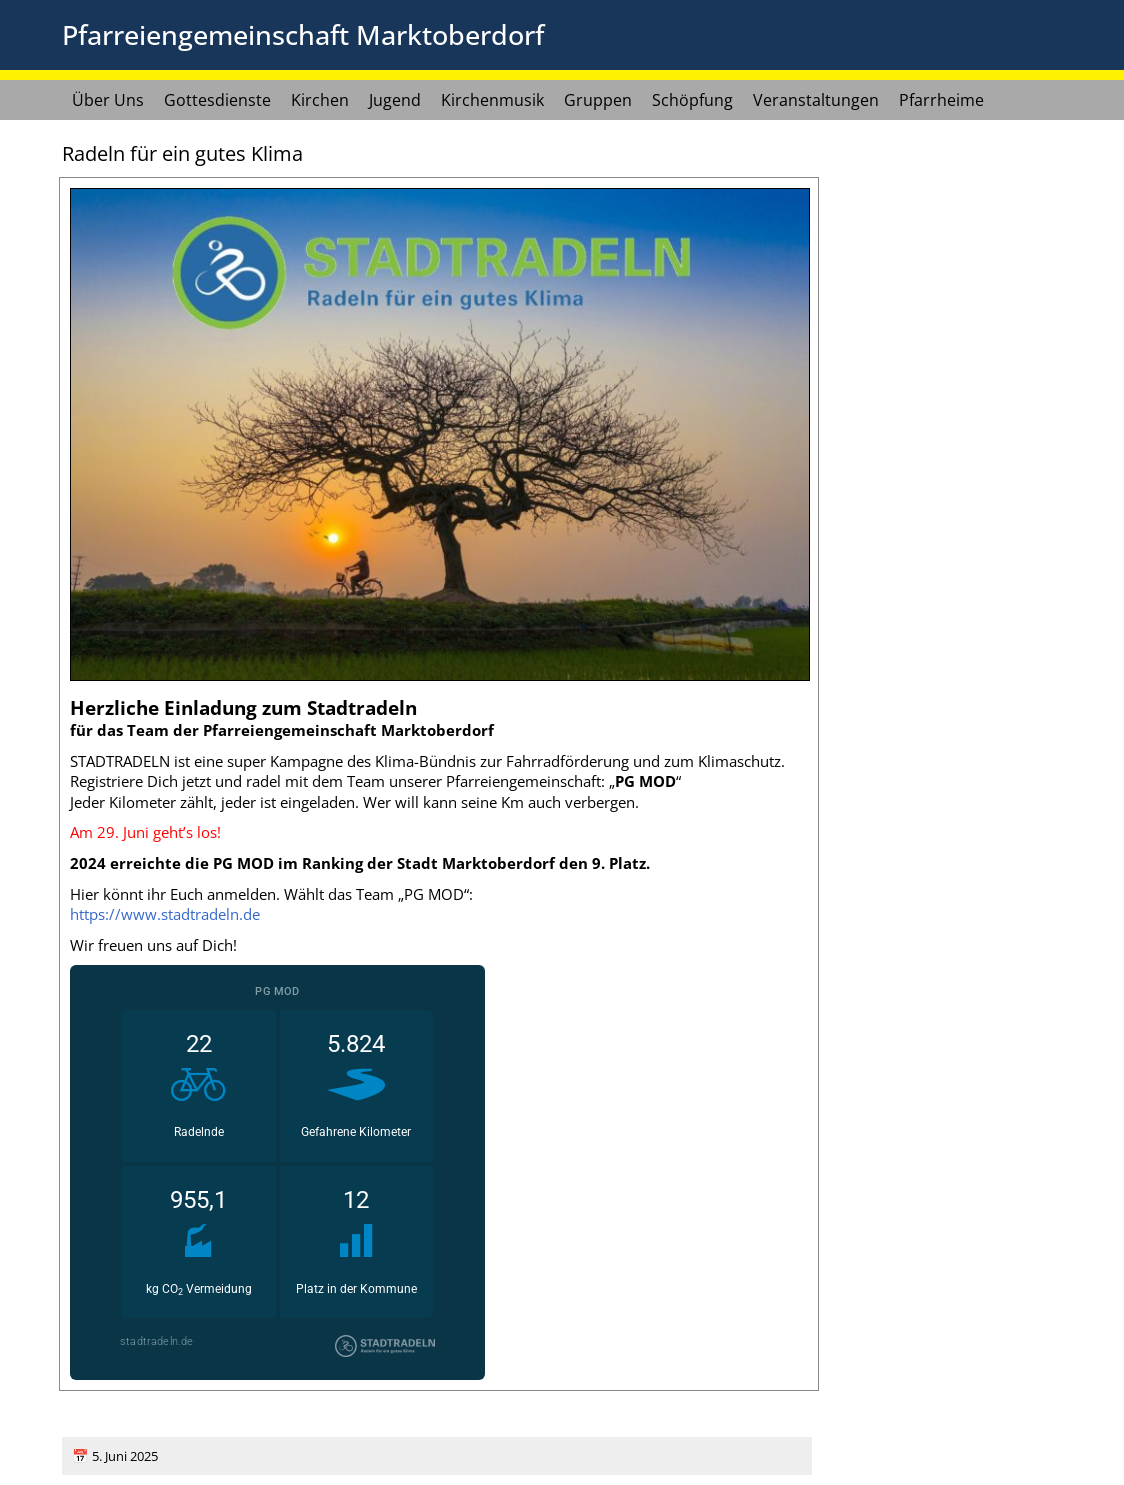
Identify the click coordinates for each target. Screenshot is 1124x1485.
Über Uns (108, 100)
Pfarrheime (941, 100)
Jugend (395, 100)
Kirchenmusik (492, 100)
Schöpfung (692, 100)
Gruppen (598, 100)
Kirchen (320, 100)
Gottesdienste (217, 100)
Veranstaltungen (816, 100)
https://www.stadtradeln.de (165, 914)
